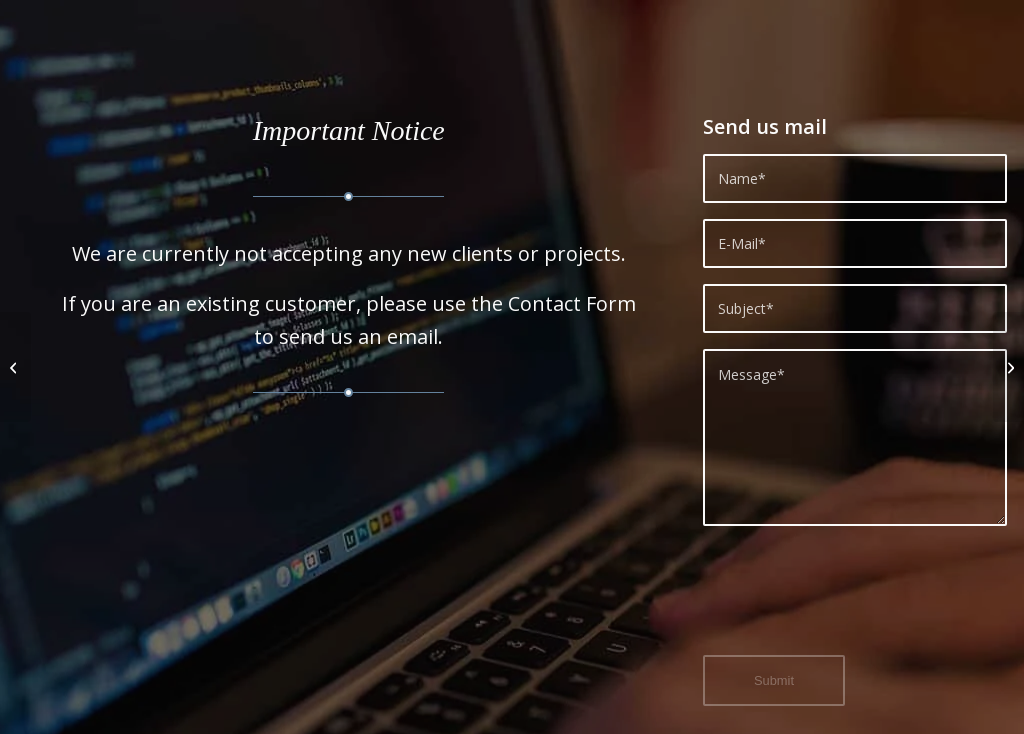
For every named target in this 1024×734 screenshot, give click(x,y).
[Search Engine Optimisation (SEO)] (1008, 367)
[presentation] (855, 602)
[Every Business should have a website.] (15, 367)
